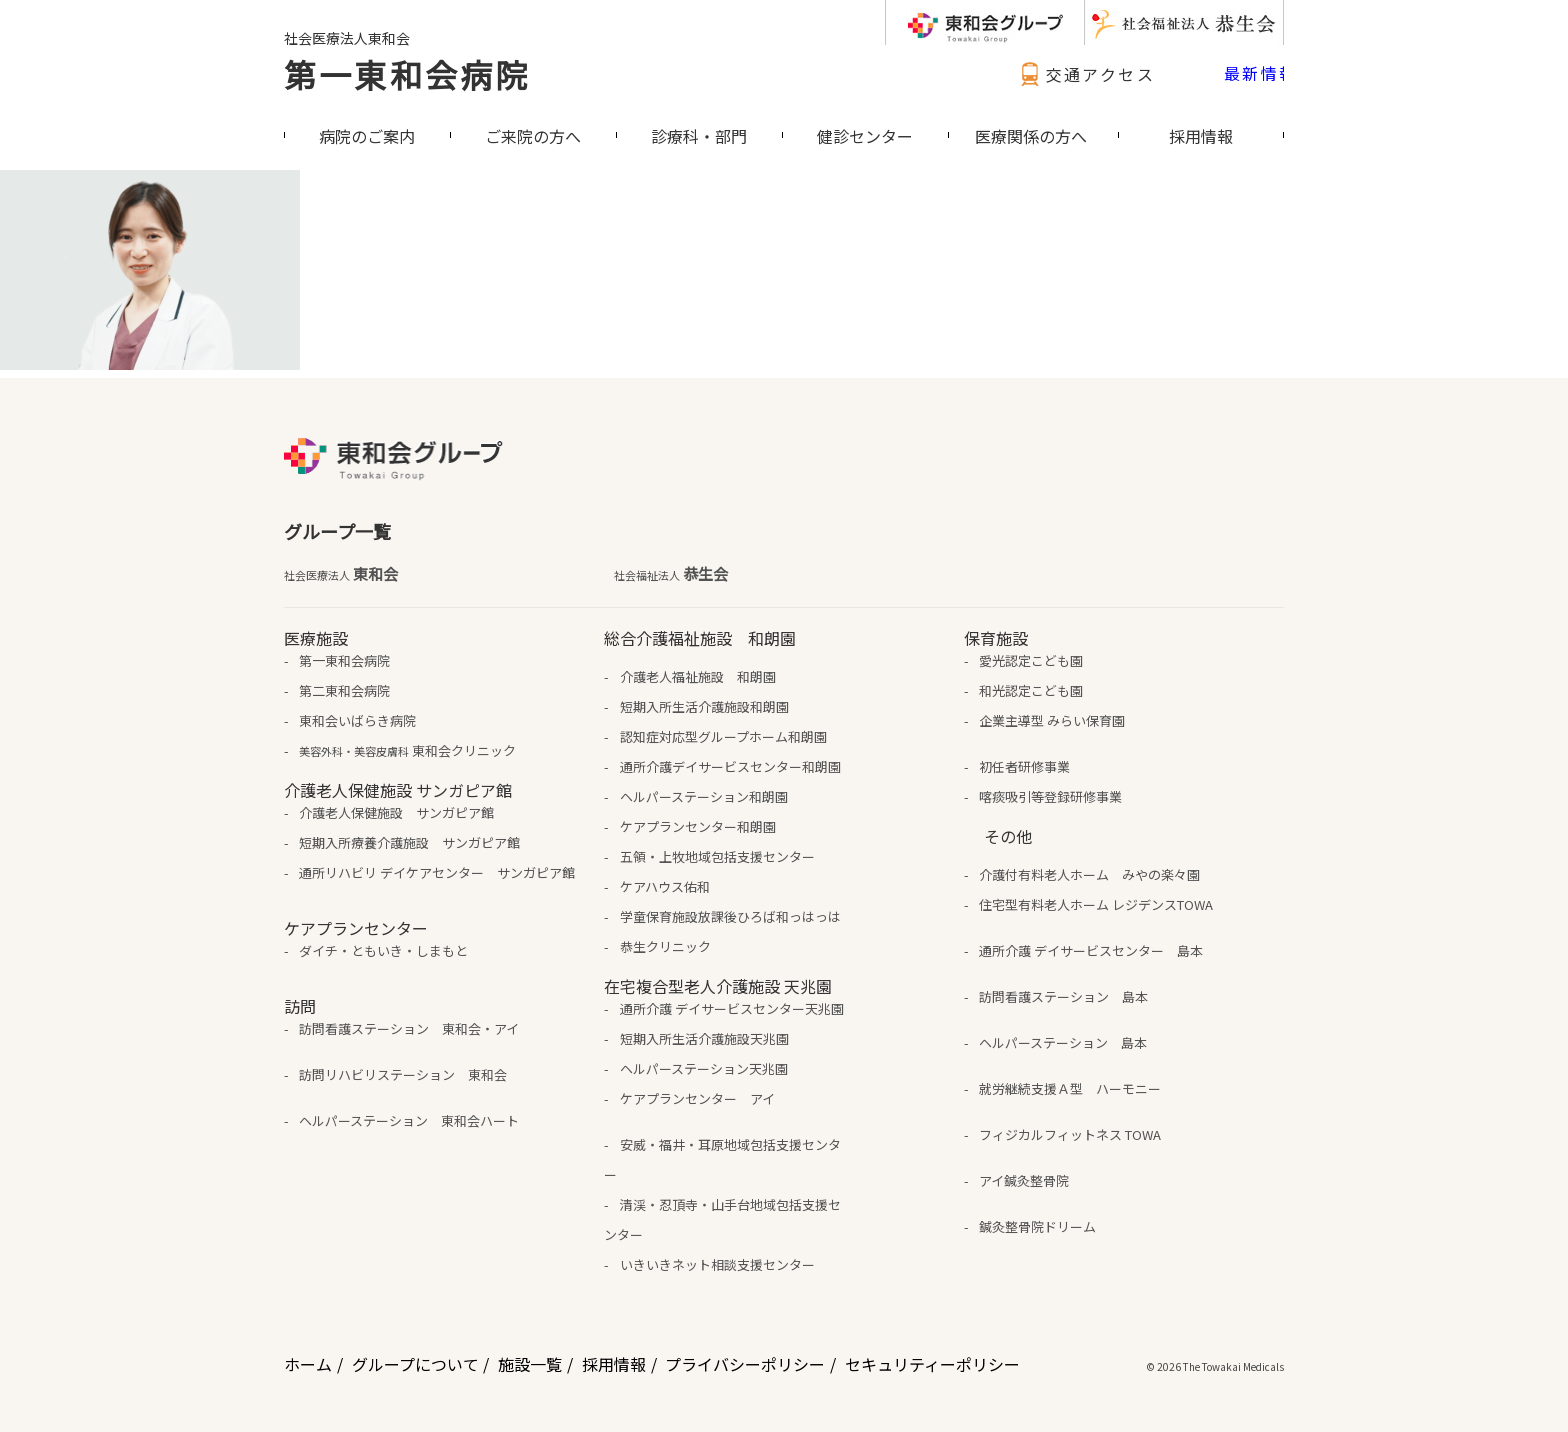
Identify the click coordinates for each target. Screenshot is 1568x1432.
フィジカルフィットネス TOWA (1070, 1134)
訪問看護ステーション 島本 (1063, 996)
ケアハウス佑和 (665, 886)
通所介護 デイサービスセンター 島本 (1091, 950)
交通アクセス (1085, 74)
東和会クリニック (407, 750)
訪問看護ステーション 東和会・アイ (409, 1028)
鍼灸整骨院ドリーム (1037, 1226)
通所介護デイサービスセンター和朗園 (730, 766)
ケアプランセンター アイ (697, 1098)
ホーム (308, 1364)
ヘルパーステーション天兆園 (704, 1068)
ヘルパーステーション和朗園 (704, 796)
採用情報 (614, 1364)
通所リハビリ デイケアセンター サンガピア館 (437, 872)
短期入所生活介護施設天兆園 (704, 1038)
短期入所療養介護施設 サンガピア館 (409, 842)
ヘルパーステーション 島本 (1063, 1042)
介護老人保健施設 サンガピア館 (396, 812)
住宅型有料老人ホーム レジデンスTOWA (1096, 904)
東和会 (341, 574)
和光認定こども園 (1031, 690)
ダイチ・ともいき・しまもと (383, 950)
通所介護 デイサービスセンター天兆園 (732, 1008)
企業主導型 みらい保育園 (1052, 720)
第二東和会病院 (344, 690)
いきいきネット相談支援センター (717, 1264)
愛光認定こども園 (1031, 660)
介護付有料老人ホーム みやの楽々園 (1089, 874)
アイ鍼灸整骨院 (1024, 1180)
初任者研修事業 (1024, 766)
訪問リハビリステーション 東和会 (403, 1074)
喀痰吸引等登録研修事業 (1050, 796)
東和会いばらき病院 (357, 720)
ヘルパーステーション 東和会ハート (409, 1120)
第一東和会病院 (407, 74)
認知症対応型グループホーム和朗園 (723, 736)
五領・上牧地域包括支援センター (717, 856)
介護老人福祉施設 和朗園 (698, 676)
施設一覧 (530, 1364)
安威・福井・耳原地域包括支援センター (722, 1159)
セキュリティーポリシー (932, 1364)
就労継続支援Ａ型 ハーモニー (1070, 1088)
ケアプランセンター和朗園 (698, 826)
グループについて (415, 1364)
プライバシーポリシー (745, 1364)
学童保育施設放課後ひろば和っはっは (730, 916)
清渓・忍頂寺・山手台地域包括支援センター (722, 1219)
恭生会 (671, 574)
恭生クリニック (665, 946)
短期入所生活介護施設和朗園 (704, 706)
